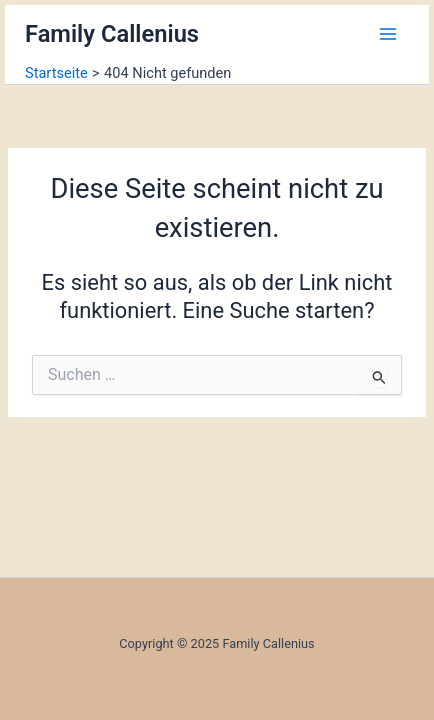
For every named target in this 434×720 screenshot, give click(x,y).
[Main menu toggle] (388, 34)
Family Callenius (112, 34)
